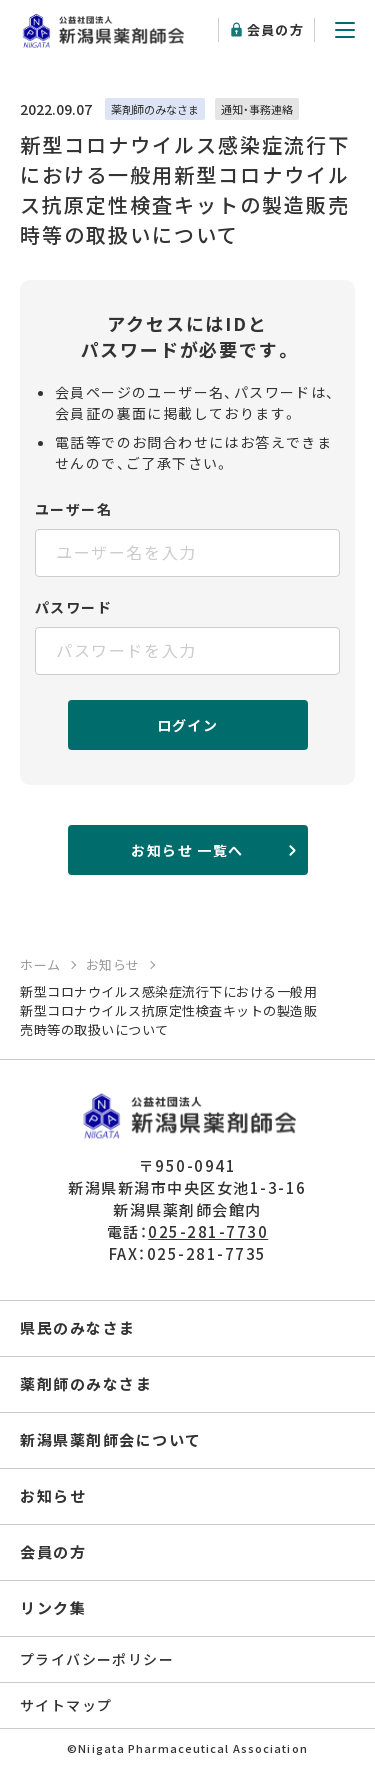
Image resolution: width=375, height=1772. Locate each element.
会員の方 (275, 29)
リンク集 (53, 1607)
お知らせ (53, 1495)
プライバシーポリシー (97, 1659)
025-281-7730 (208, 1231)
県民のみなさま (78, 1327)
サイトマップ (66, 1705)
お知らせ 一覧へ (187, 850)
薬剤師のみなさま (86, 1383)
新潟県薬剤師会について (111, 1439)
